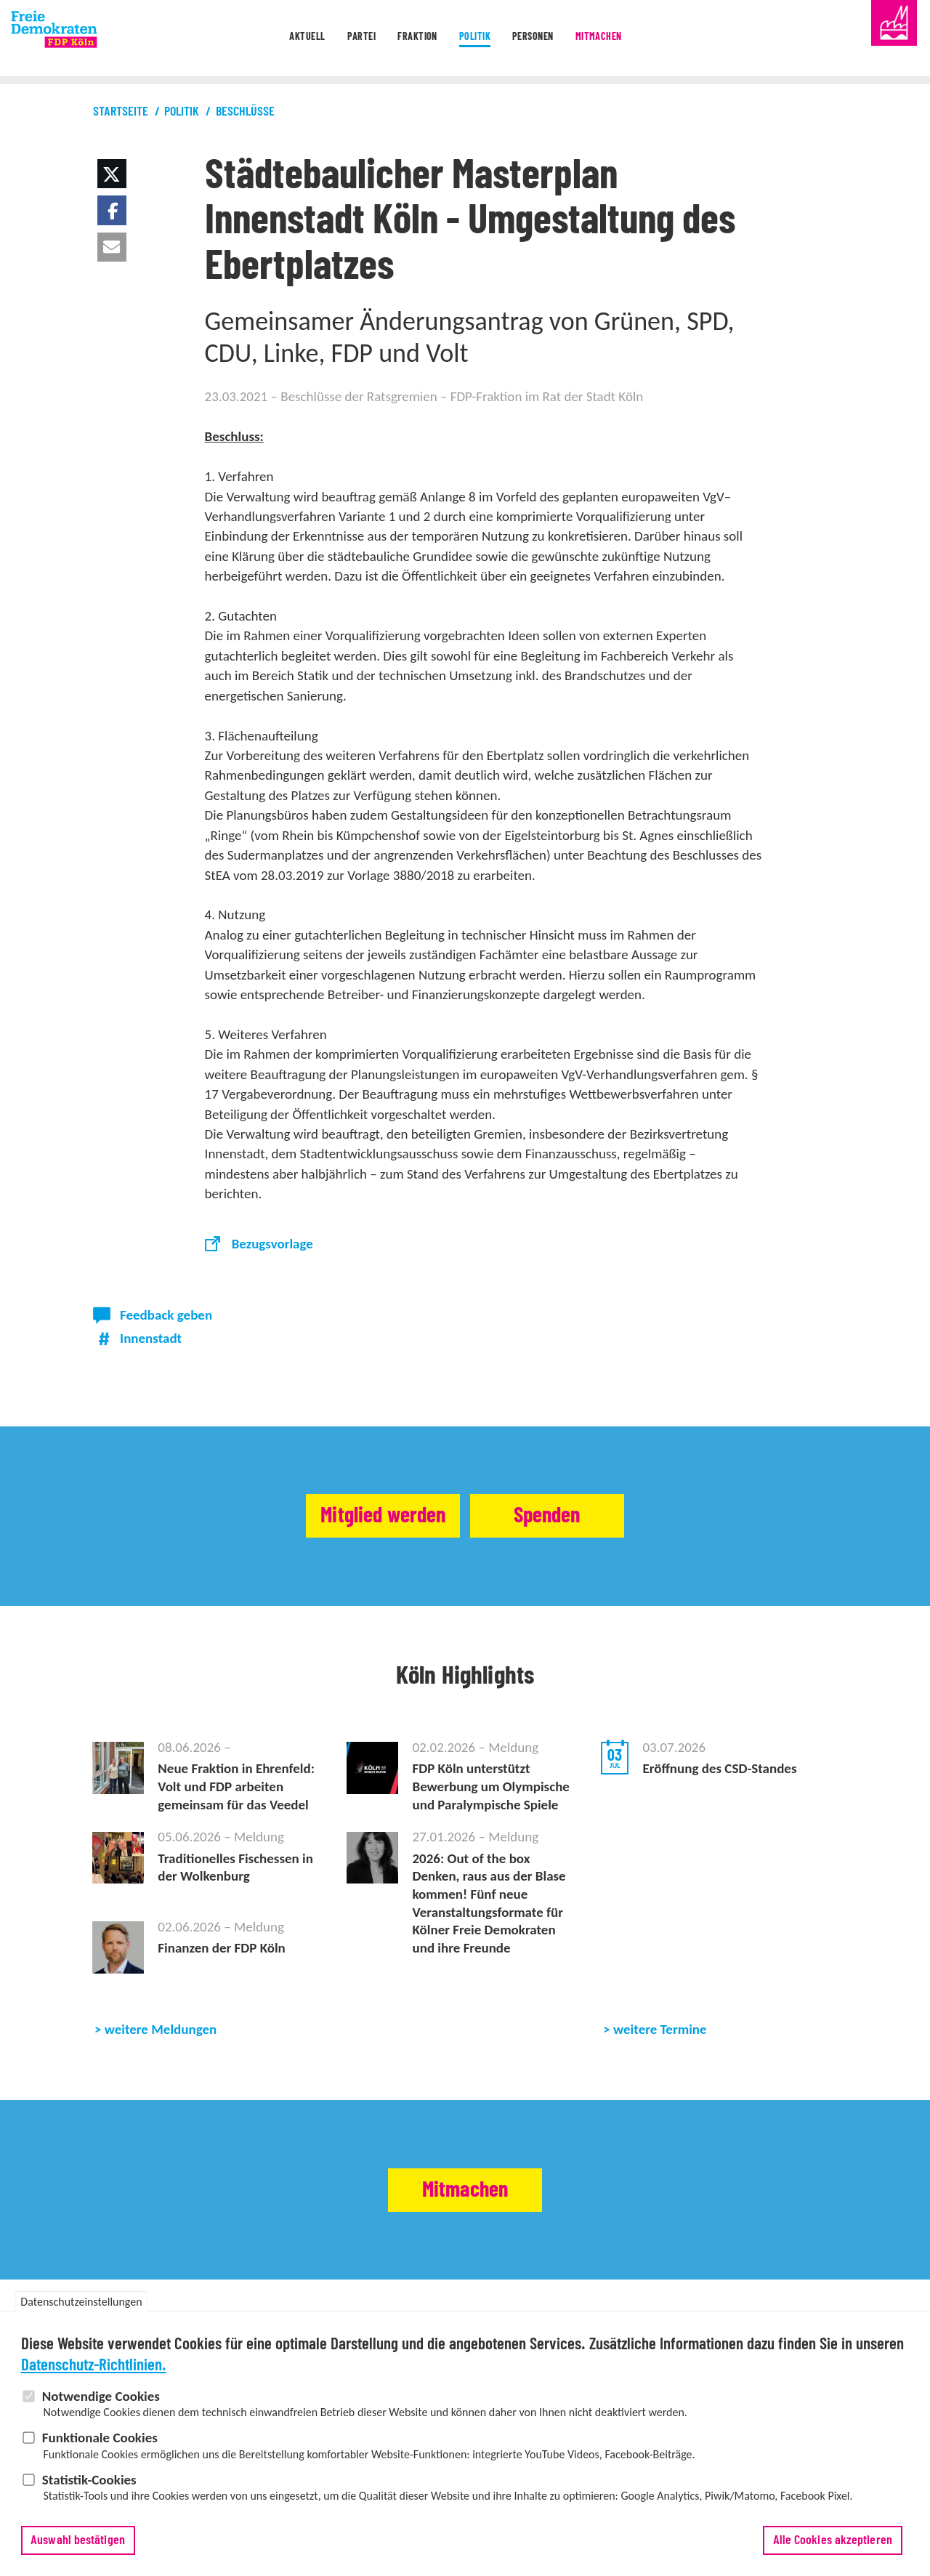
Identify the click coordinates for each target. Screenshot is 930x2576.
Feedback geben (166, 1315)
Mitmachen (633, 39)
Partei (335, 39)
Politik (476, 39)
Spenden (571, 1516)
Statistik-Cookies (89, 2486)
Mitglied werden (359, 1516)
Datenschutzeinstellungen (81, 2309)
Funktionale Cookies (100, 2444)
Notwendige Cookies (101, 2402)
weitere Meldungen (161, 2029)
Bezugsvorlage (272, 1243)
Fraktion (405, 39)
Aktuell (267, 39)
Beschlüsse (245, 111)
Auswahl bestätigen (78, 2546)
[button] (111, 173)
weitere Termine (660, 2029)
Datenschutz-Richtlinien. (93, 2372)
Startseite (120, 111)
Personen (550, 39)
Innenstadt (151, 1338)
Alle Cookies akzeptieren (832, 2546)
